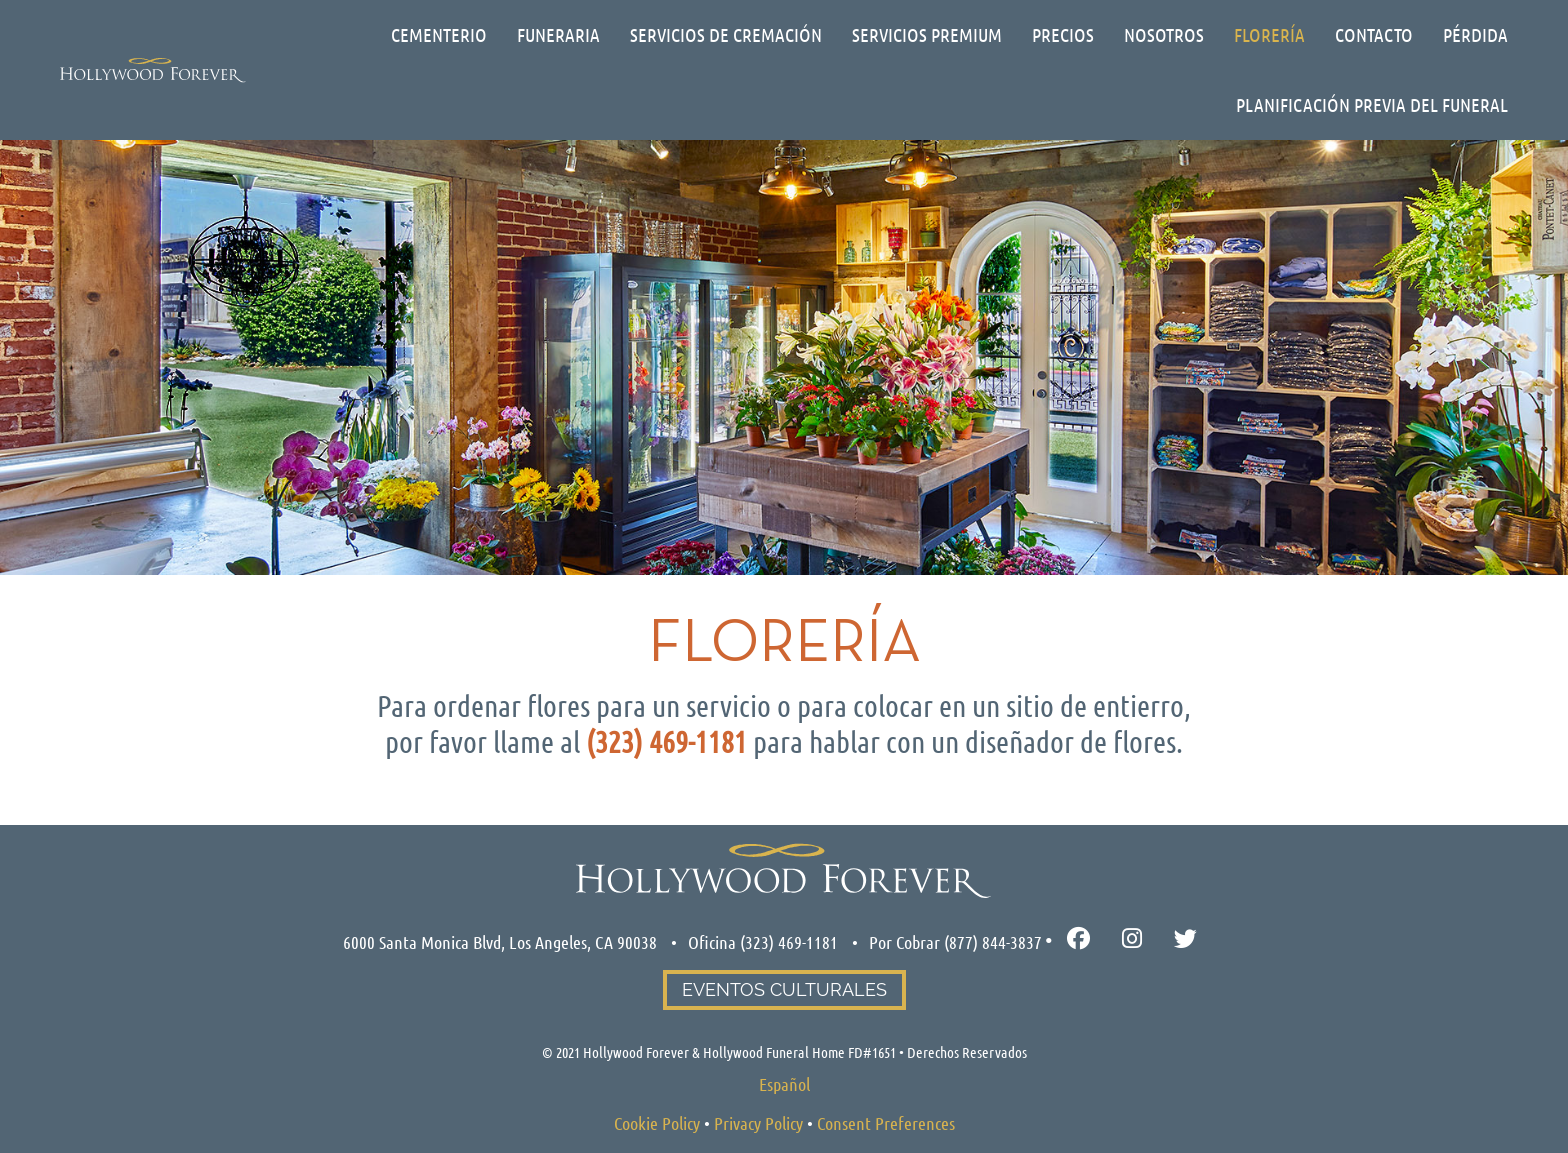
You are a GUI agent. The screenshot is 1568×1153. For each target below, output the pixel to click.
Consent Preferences (886, 1123)
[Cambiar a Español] (784, 1083)
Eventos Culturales (784, 989)
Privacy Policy (758, 1123)
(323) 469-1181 (789, 942)
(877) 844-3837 (993, 942)
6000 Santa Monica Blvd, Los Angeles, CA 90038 (500, 942)
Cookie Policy (657, 1123)
